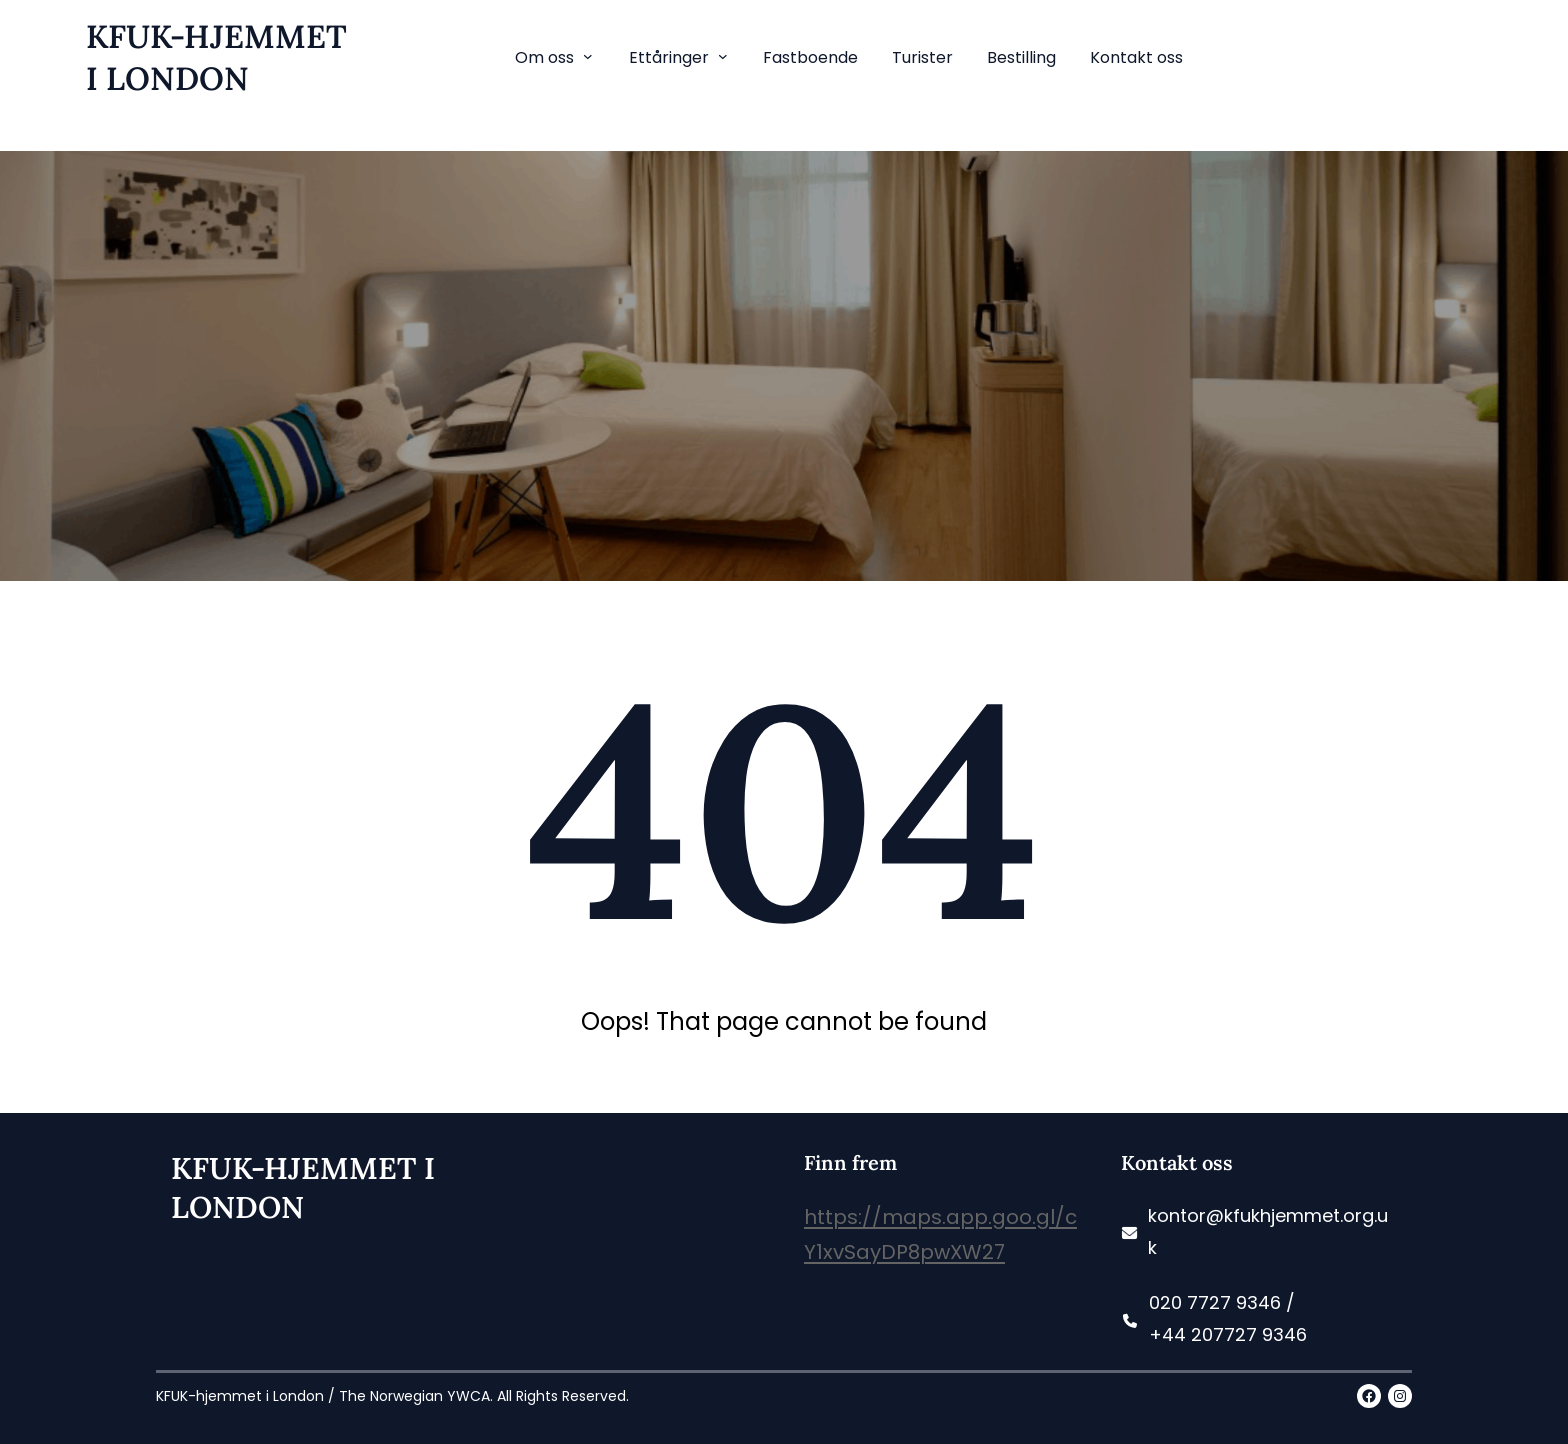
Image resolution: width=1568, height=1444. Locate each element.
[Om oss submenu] (588, 56)
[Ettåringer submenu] (723, 56)
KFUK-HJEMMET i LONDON (216, 57)
